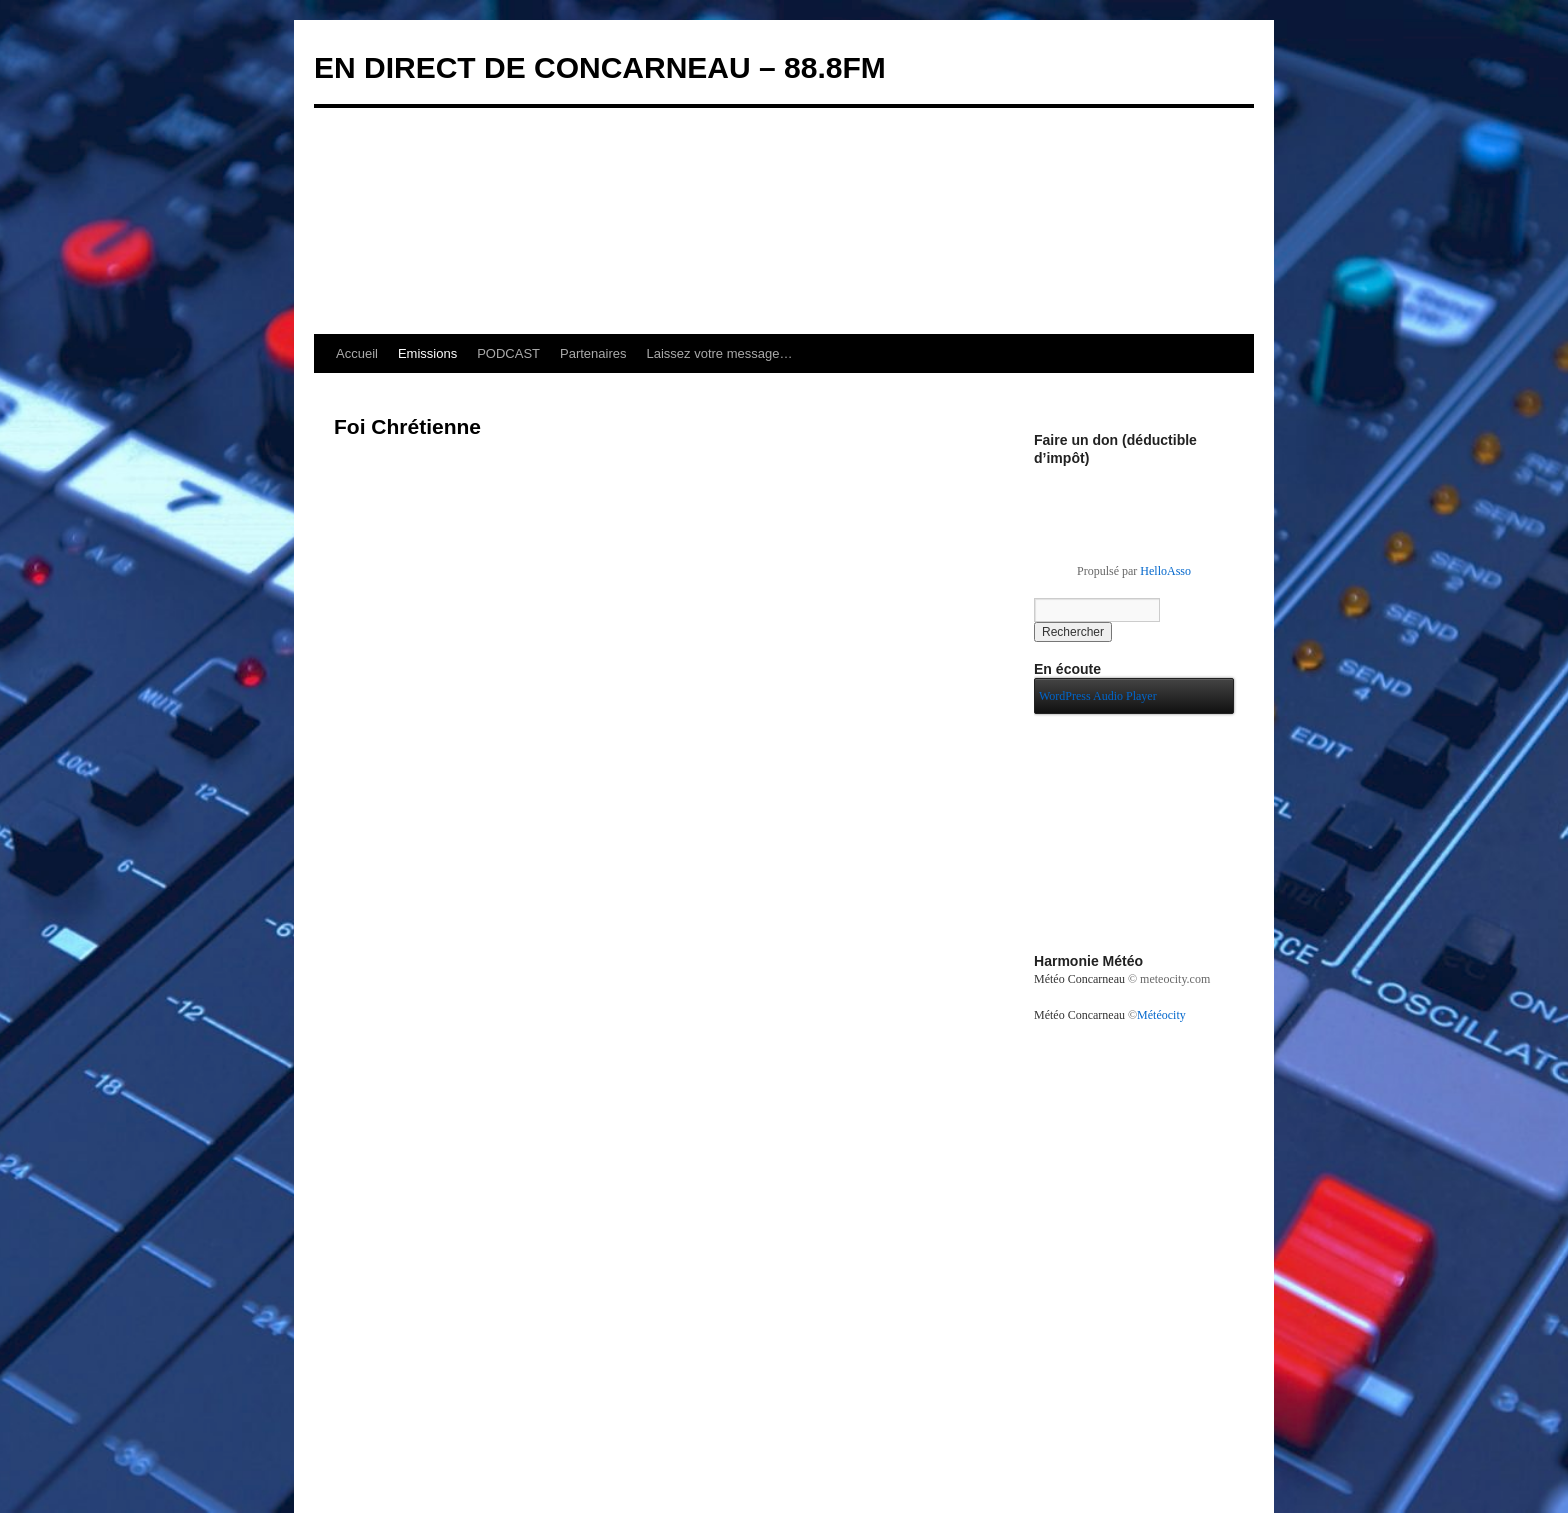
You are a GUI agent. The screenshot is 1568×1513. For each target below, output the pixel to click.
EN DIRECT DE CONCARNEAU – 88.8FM (600, 67)
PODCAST (508, 353)
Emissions (427, 353)
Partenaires (593, 353)
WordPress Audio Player (1098, 696)
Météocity (1161, 1015)
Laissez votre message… (720, 353)
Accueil (357, 353)
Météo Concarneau (1079, 979)
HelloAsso (1165, 571)
